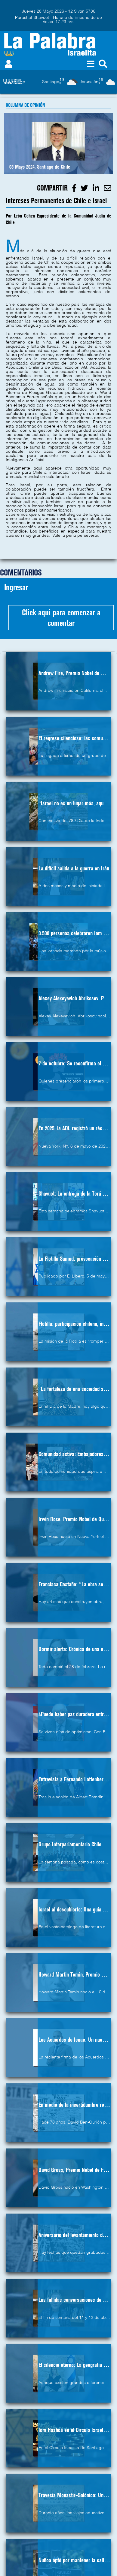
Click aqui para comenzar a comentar (61, 618)
